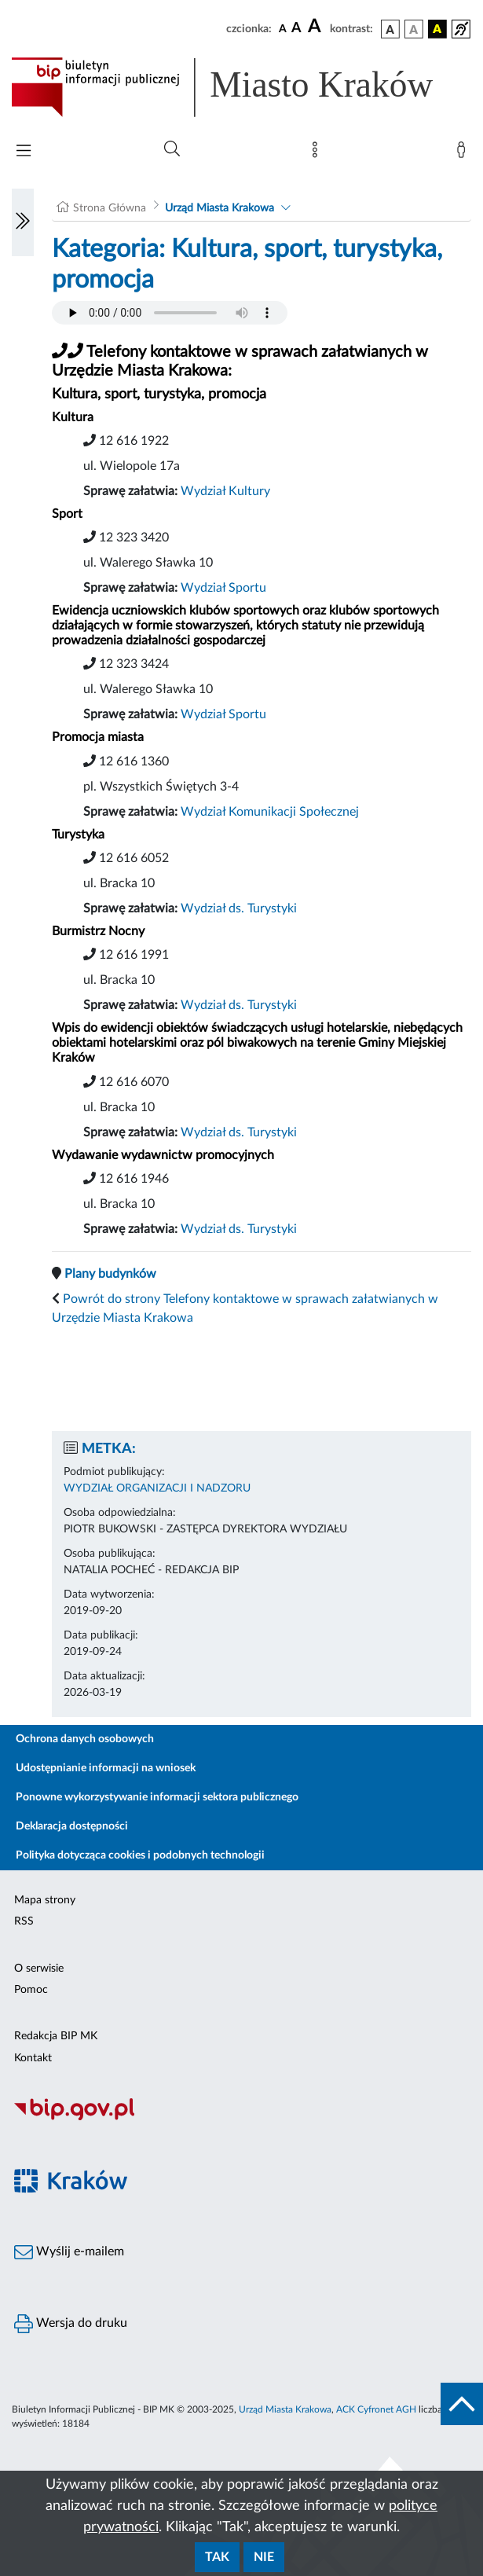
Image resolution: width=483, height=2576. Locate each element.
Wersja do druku (70, 2323)
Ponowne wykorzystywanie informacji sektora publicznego (157, 1797)
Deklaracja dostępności (72, 1826)
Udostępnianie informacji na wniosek (106, 1768)
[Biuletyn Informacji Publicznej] (241, 2117)
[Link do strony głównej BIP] (241, 87)
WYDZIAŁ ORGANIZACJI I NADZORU (157, 1488)
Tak (217, 2557)
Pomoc (31, 1989)
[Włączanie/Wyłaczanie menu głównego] (23, 152)
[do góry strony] (462, 2404)
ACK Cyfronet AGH (376, 2409)
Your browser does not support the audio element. (169, 313)
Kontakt (33, 2058)
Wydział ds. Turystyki (239, 908)
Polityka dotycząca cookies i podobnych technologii (140, 1855)
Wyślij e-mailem (69, 2252)
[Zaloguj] (464, 153)
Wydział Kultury (225, 491)
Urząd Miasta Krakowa (219, 208)
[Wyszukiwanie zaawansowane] (172, 149)
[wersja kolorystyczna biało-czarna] (414, 29)
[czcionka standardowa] (283, 28)
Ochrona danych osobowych (85, 1739)
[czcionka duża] (316, 27)
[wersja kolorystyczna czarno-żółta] (437, 29)
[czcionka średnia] (296, 28)
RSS (24, 1921)
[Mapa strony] (318, 153)
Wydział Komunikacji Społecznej (270, 811)
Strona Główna (109, 208)
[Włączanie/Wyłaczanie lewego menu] (23, 222)
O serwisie (39, 1968)
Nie (264, 2557)
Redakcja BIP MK (55, 2036)
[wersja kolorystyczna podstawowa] (390, 29)
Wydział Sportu (223, 588)
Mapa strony (44, 1900)
